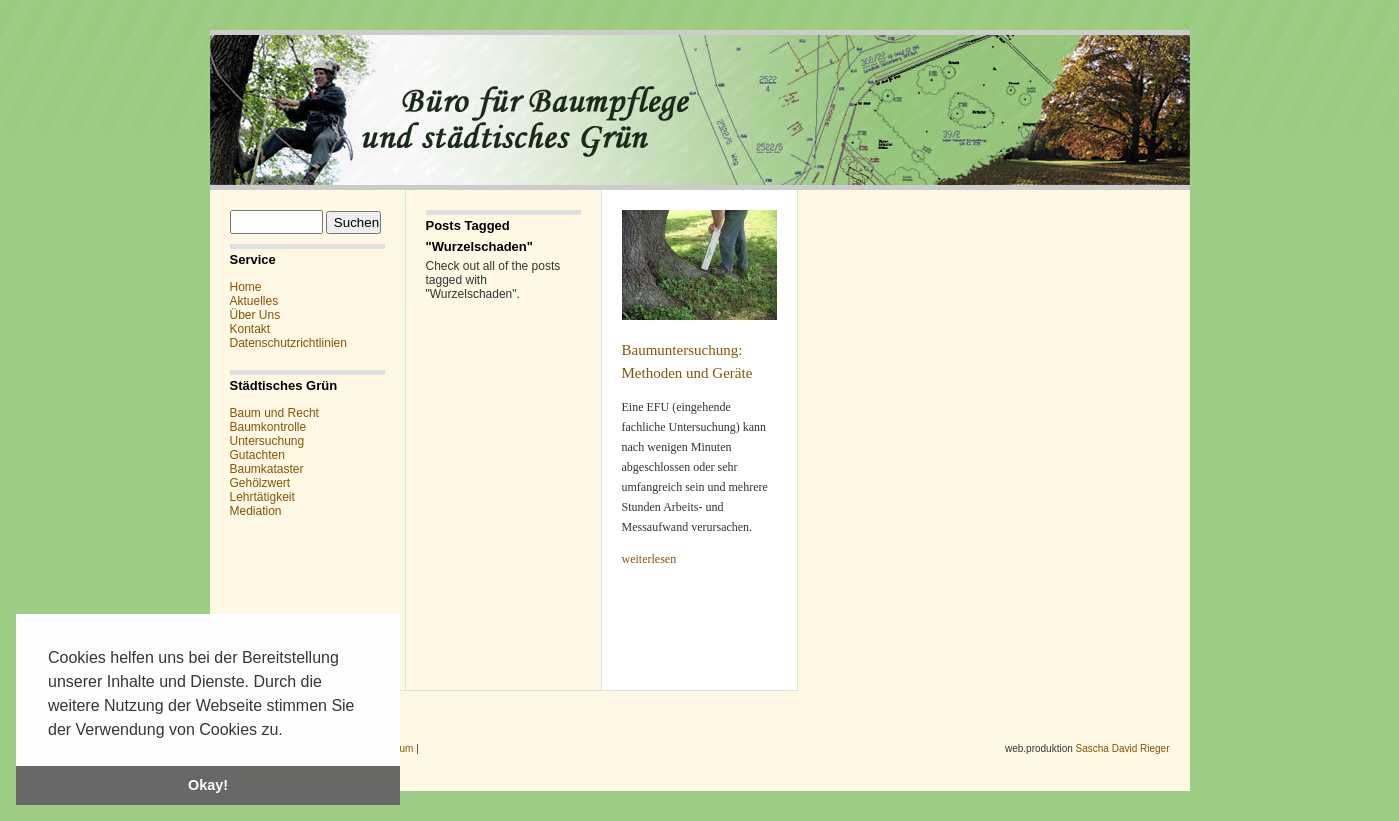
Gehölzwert (260, 483)
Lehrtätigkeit (262, 497)
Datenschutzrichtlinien (288, 343)
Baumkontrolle (268, 427)
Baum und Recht (274, 413)
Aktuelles (254, 301)
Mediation (256, 511)
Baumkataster (267, 469)
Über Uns (255, 315)
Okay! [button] (208, 785)
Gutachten (257, 455)
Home (246, 287)
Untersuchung (267, 441)
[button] (290, 731)
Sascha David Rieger (1123, 748)
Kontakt (250, 329)
